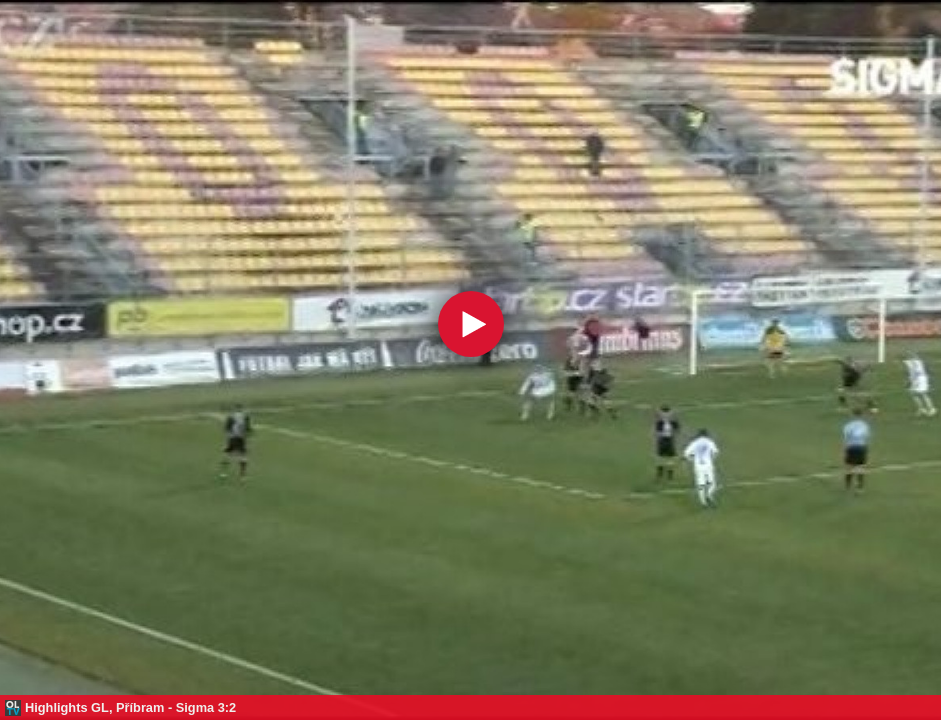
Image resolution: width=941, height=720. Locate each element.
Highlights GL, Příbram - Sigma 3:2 (130, 707)
